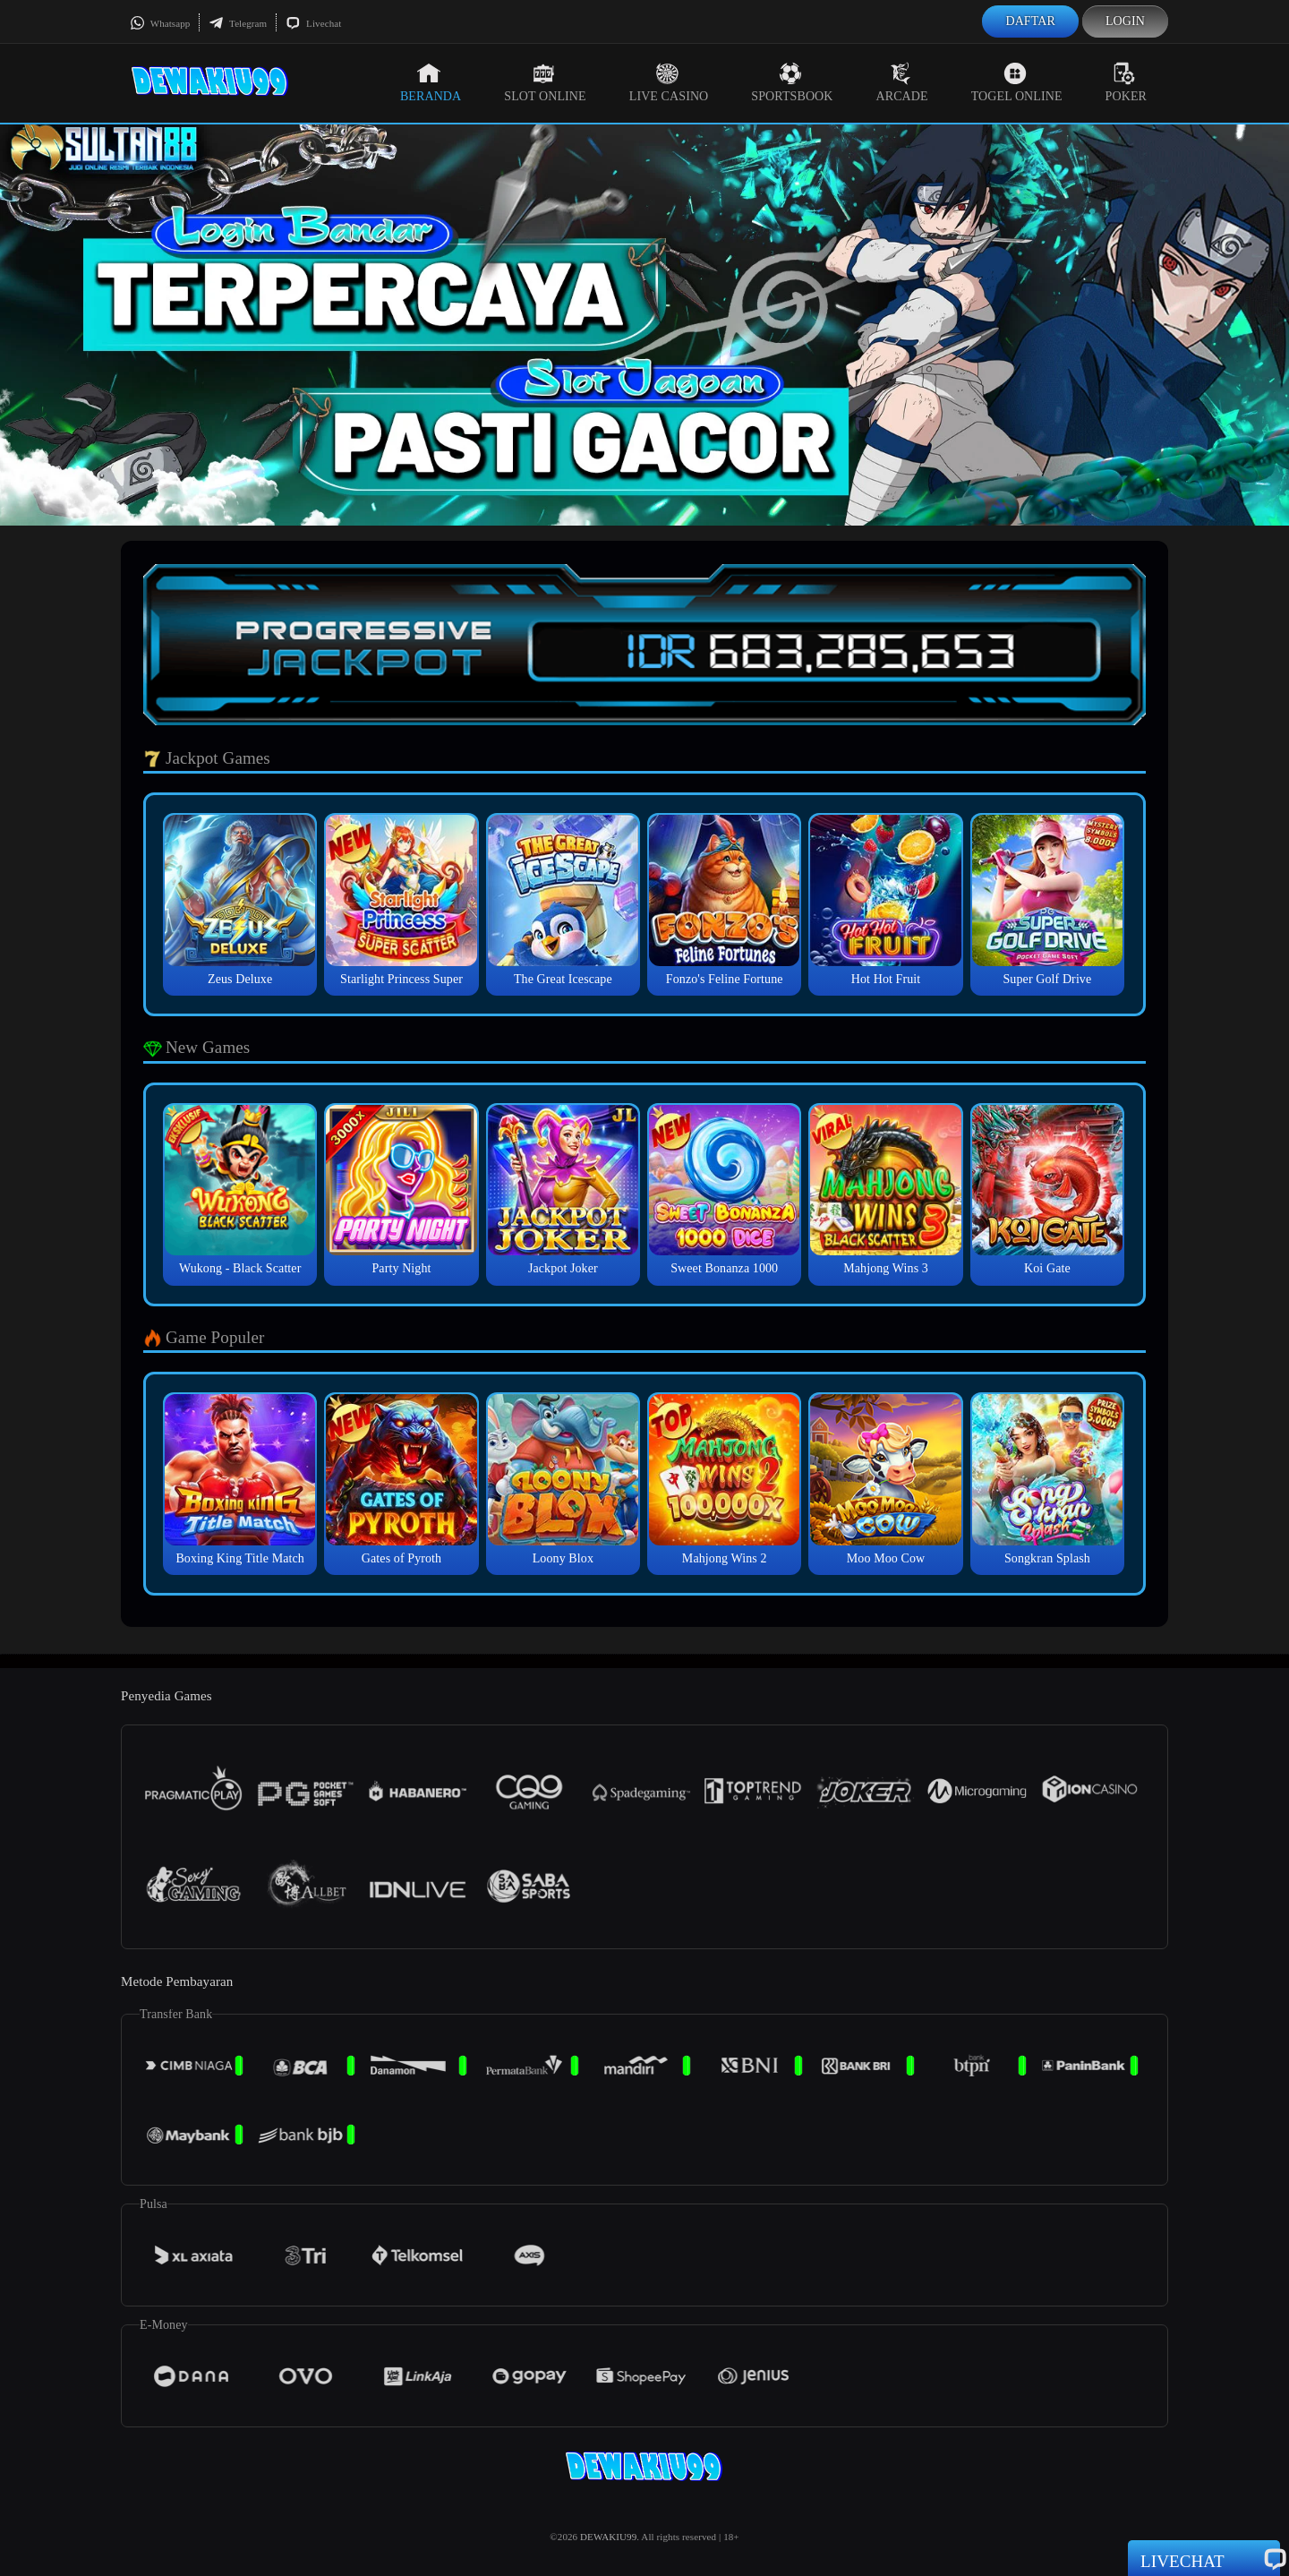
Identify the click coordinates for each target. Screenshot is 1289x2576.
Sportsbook (791, 82)
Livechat (313, 23)
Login (1125, 21)
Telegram (238, 23)
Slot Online (544, 82)
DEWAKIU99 (608, 2536)
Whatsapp (160, 23)
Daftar (1030, 21)
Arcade (902, 82)
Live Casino (669, 82)
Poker (1126, 82)
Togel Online (1017, 82)
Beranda (430, 82)
